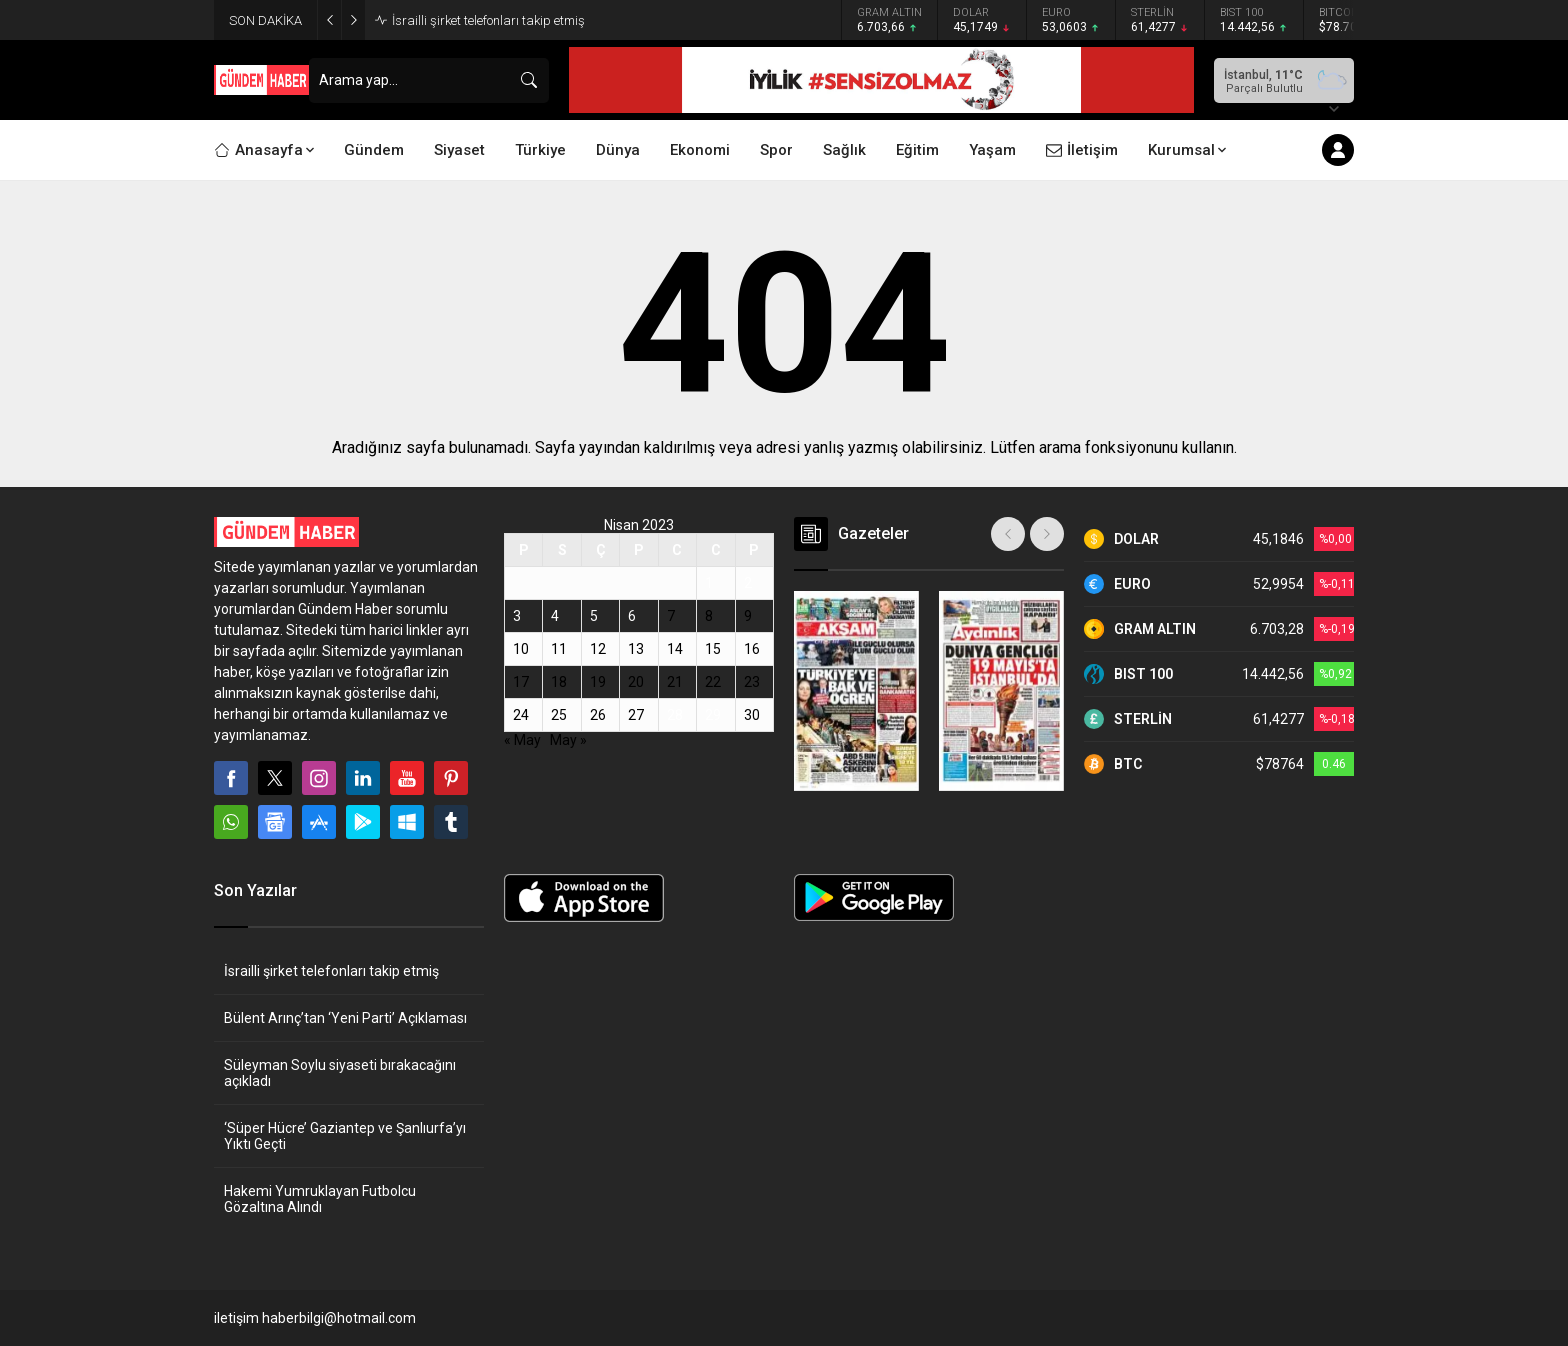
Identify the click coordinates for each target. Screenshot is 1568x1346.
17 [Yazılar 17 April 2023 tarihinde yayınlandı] (521, 682)
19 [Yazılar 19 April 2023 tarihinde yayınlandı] (598, 682)
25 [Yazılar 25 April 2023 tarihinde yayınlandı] (559, 715)
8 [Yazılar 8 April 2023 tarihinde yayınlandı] (709, 616)
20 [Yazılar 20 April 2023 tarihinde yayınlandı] (636, 682)
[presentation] (1008, 534)
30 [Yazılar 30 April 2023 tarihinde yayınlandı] (752, 715)
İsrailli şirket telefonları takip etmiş (488, 20)
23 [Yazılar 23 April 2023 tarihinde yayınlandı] (752, 682)
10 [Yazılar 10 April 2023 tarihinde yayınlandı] (521, 649)
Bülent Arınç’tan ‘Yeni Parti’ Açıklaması (345, 1018)
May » (568, 740)
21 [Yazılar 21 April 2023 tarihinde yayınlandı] (675, 682)
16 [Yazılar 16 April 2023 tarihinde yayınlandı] (752, 649)
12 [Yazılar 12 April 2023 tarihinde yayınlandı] (598, 649)
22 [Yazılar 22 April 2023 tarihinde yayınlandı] (713, 682)
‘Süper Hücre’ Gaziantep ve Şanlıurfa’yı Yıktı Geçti (345, 1136)
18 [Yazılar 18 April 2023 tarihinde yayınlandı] (559, 682)
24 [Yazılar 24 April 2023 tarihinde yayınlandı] (521, 715)
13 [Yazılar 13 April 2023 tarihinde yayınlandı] (636, 649)
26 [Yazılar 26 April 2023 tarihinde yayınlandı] (598, 715)
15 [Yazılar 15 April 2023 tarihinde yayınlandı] (713, 649)
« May (522, 740)
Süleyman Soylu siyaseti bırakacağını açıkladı (340, 1073)
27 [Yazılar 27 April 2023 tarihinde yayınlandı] (636, 715)
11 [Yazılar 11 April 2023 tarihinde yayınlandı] (559, 649)
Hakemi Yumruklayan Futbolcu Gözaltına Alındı (320, 1199)
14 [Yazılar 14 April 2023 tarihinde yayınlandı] (675, 649)
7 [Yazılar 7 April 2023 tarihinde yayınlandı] (671, 616)
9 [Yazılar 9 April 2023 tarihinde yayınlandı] (748, 616)
